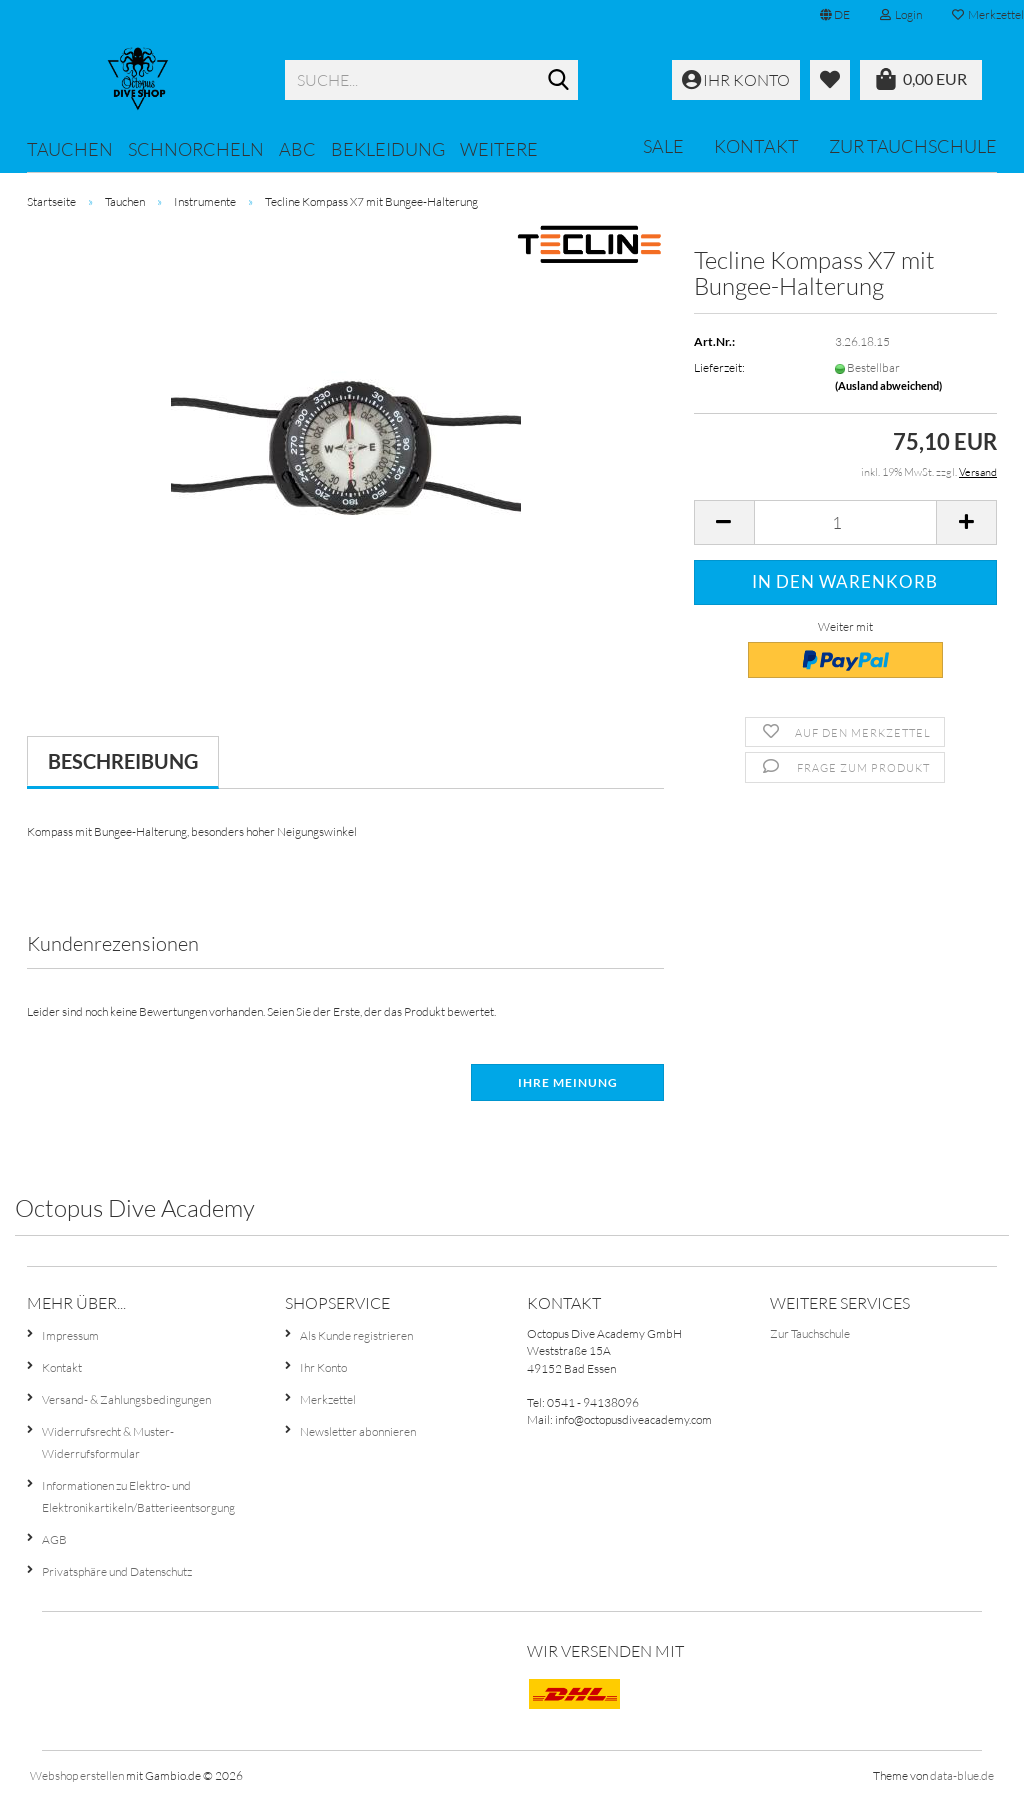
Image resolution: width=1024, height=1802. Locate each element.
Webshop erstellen (77, 1775)
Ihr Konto (323, 1367)
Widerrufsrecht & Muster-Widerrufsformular (108, 1442)
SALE (663, 146)
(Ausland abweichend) (888, 385)
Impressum (70, 1335)
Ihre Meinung (568, 1082)
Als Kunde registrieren (356, 1335)
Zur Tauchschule (913, 146)
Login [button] (901, 14)
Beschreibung (123, 761)
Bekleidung (388, 149)
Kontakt (756, 146)
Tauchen (70, 149)
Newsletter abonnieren (358, 1431)
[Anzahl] (845, 522)
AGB (54, 1539)
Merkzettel (328, 1399)
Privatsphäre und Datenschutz (117, 1571)
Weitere (499, 149)
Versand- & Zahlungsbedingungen (126, 1399)
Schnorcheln (196, 149)
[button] (835, 15)
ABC (297, 149)
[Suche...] (559, 81)
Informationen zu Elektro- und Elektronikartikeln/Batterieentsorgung (138, 1496)
